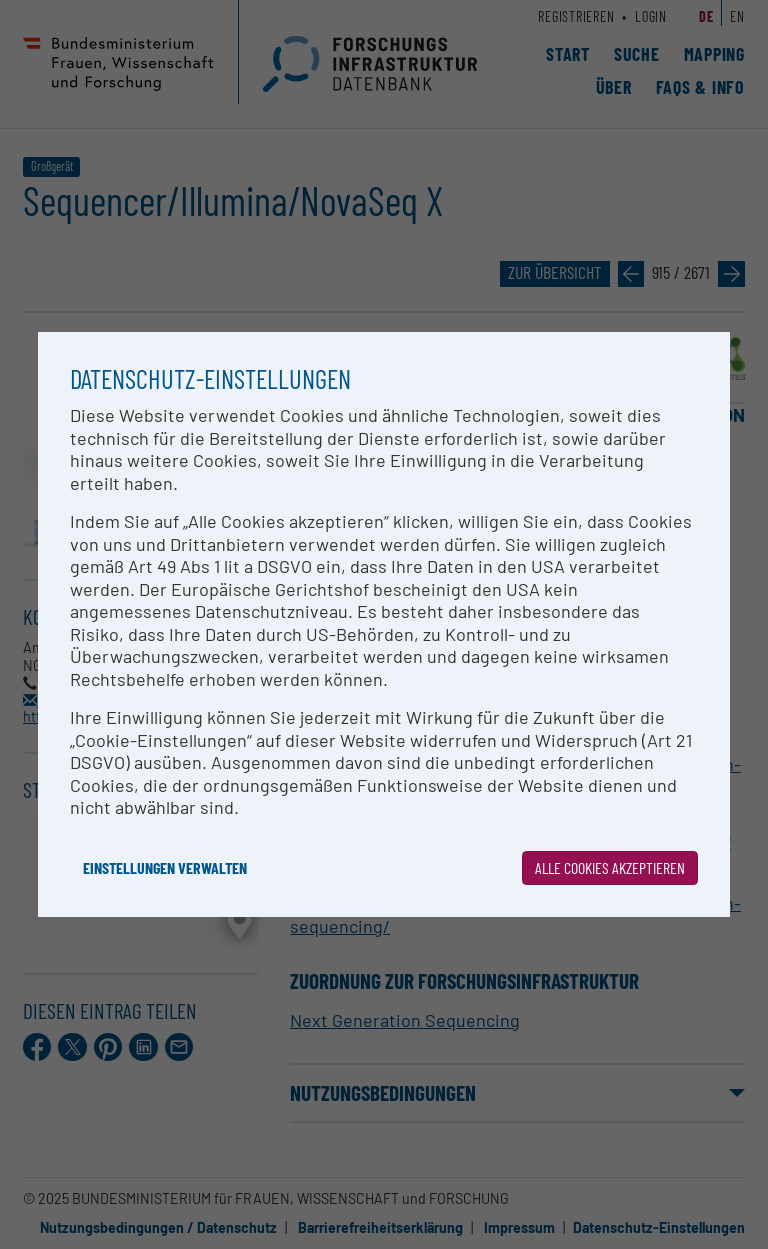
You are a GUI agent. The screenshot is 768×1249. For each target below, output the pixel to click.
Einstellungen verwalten (165, 867)
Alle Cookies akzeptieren (610, 867)
